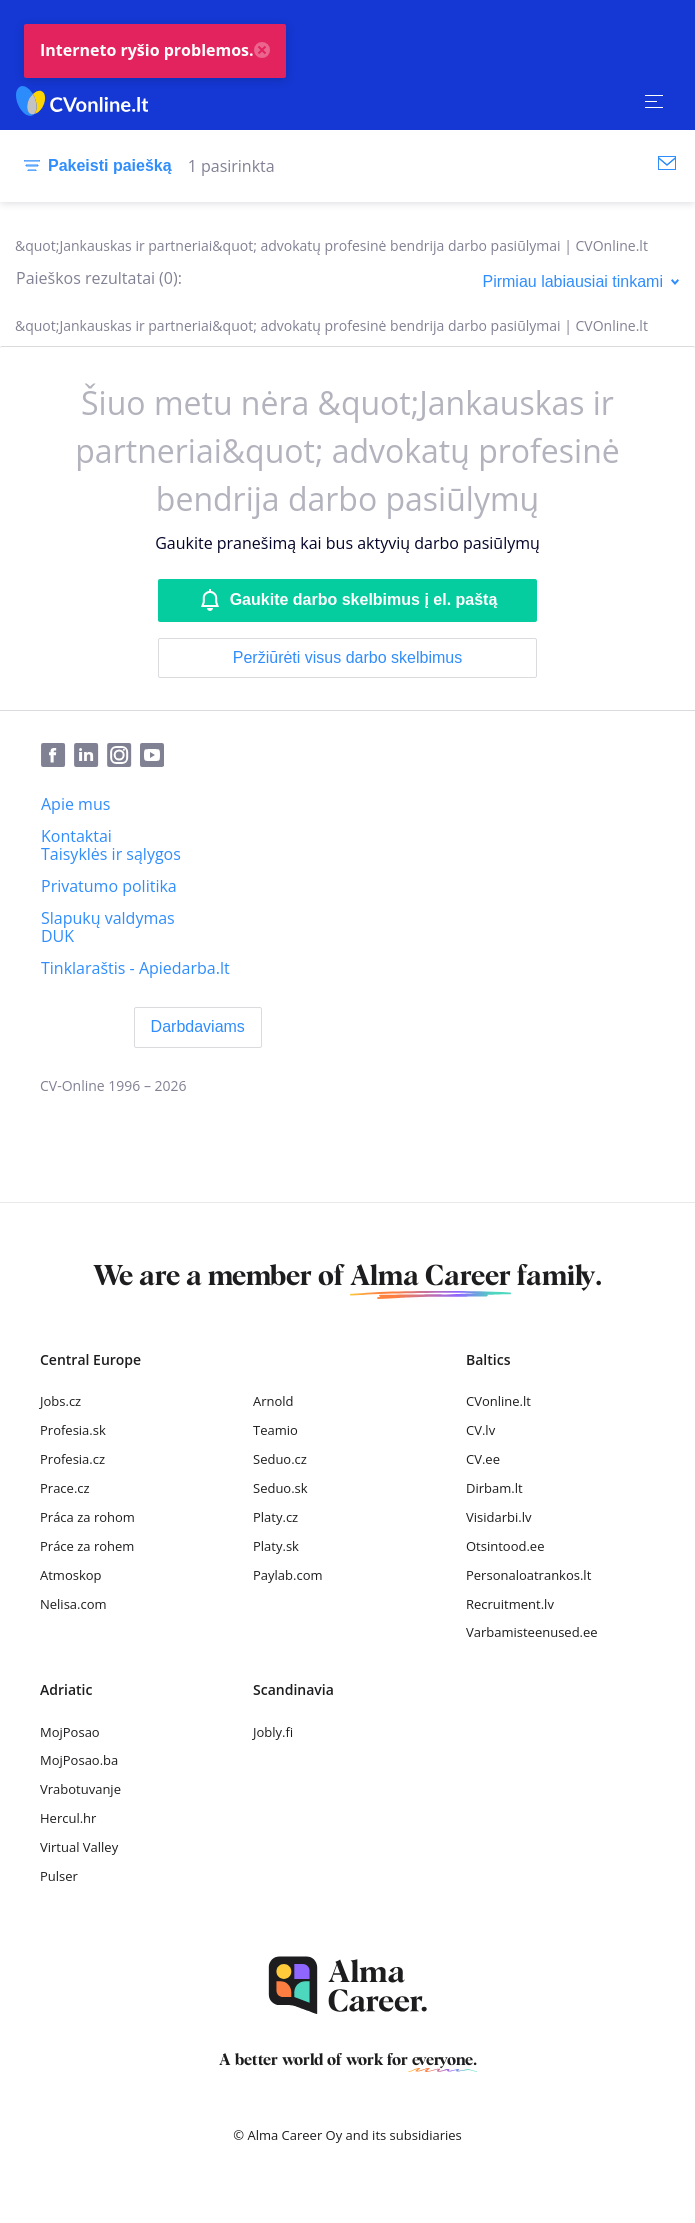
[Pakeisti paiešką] (94, 166)
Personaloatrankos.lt (528, 1575)
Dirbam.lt (494, 1488)
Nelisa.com (73, 1604)
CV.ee (483, 1459)
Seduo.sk (280, 1488)
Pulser (59, 1876)
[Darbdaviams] (198, 1027)
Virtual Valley (79, 1847)
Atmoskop (71, 1575)
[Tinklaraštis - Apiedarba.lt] (135, 968)
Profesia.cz (72, 1459)
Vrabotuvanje (80, 1789)
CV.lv (480, 1430)
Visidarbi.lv (498, 1517)
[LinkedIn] (90, 756)
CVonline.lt (498, 1401)
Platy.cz (275, 1517)
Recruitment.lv (510, 1604)
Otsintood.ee (505, 1546)
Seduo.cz (280, 1459)
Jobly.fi (273, 1732)
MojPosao (70, 1732)
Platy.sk (276, 1546)
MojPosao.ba (79, 1760)
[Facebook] (57, 756)
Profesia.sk (73, 1430)
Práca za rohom (87, 1517)
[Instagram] (123, 756)
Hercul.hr (68, 1818)
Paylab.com (288, 1575)
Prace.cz (65, 1488)
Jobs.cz (60, 1401)
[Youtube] (156, 756)
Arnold (273, 1401)
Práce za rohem (87, 1546)
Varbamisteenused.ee (532, 1632)
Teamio (275, 1430)
